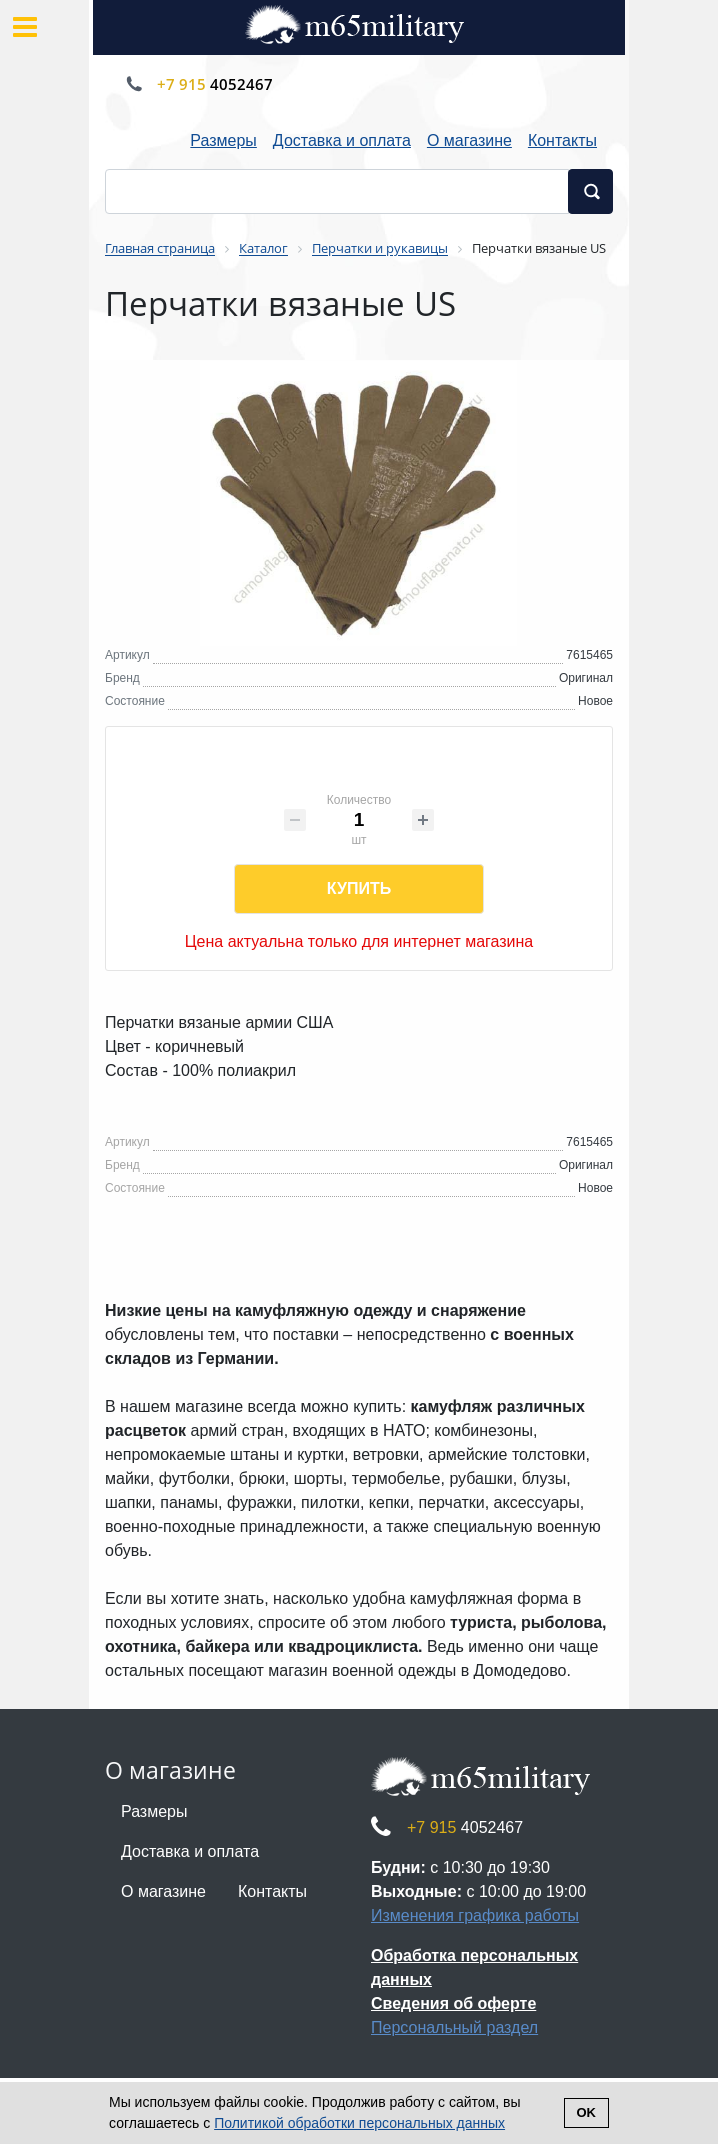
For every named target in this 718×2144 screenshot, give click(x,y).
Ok (587, 2112)
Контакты (562, 140)
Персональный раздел (454, 2027)
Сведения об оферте (453, 2003)
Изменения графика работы (475, 1915)
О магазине (469, 140)
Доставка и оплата (342, 140)
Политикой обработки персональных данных (359, 2123)
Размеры (223, 140)
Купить (359, 888)
